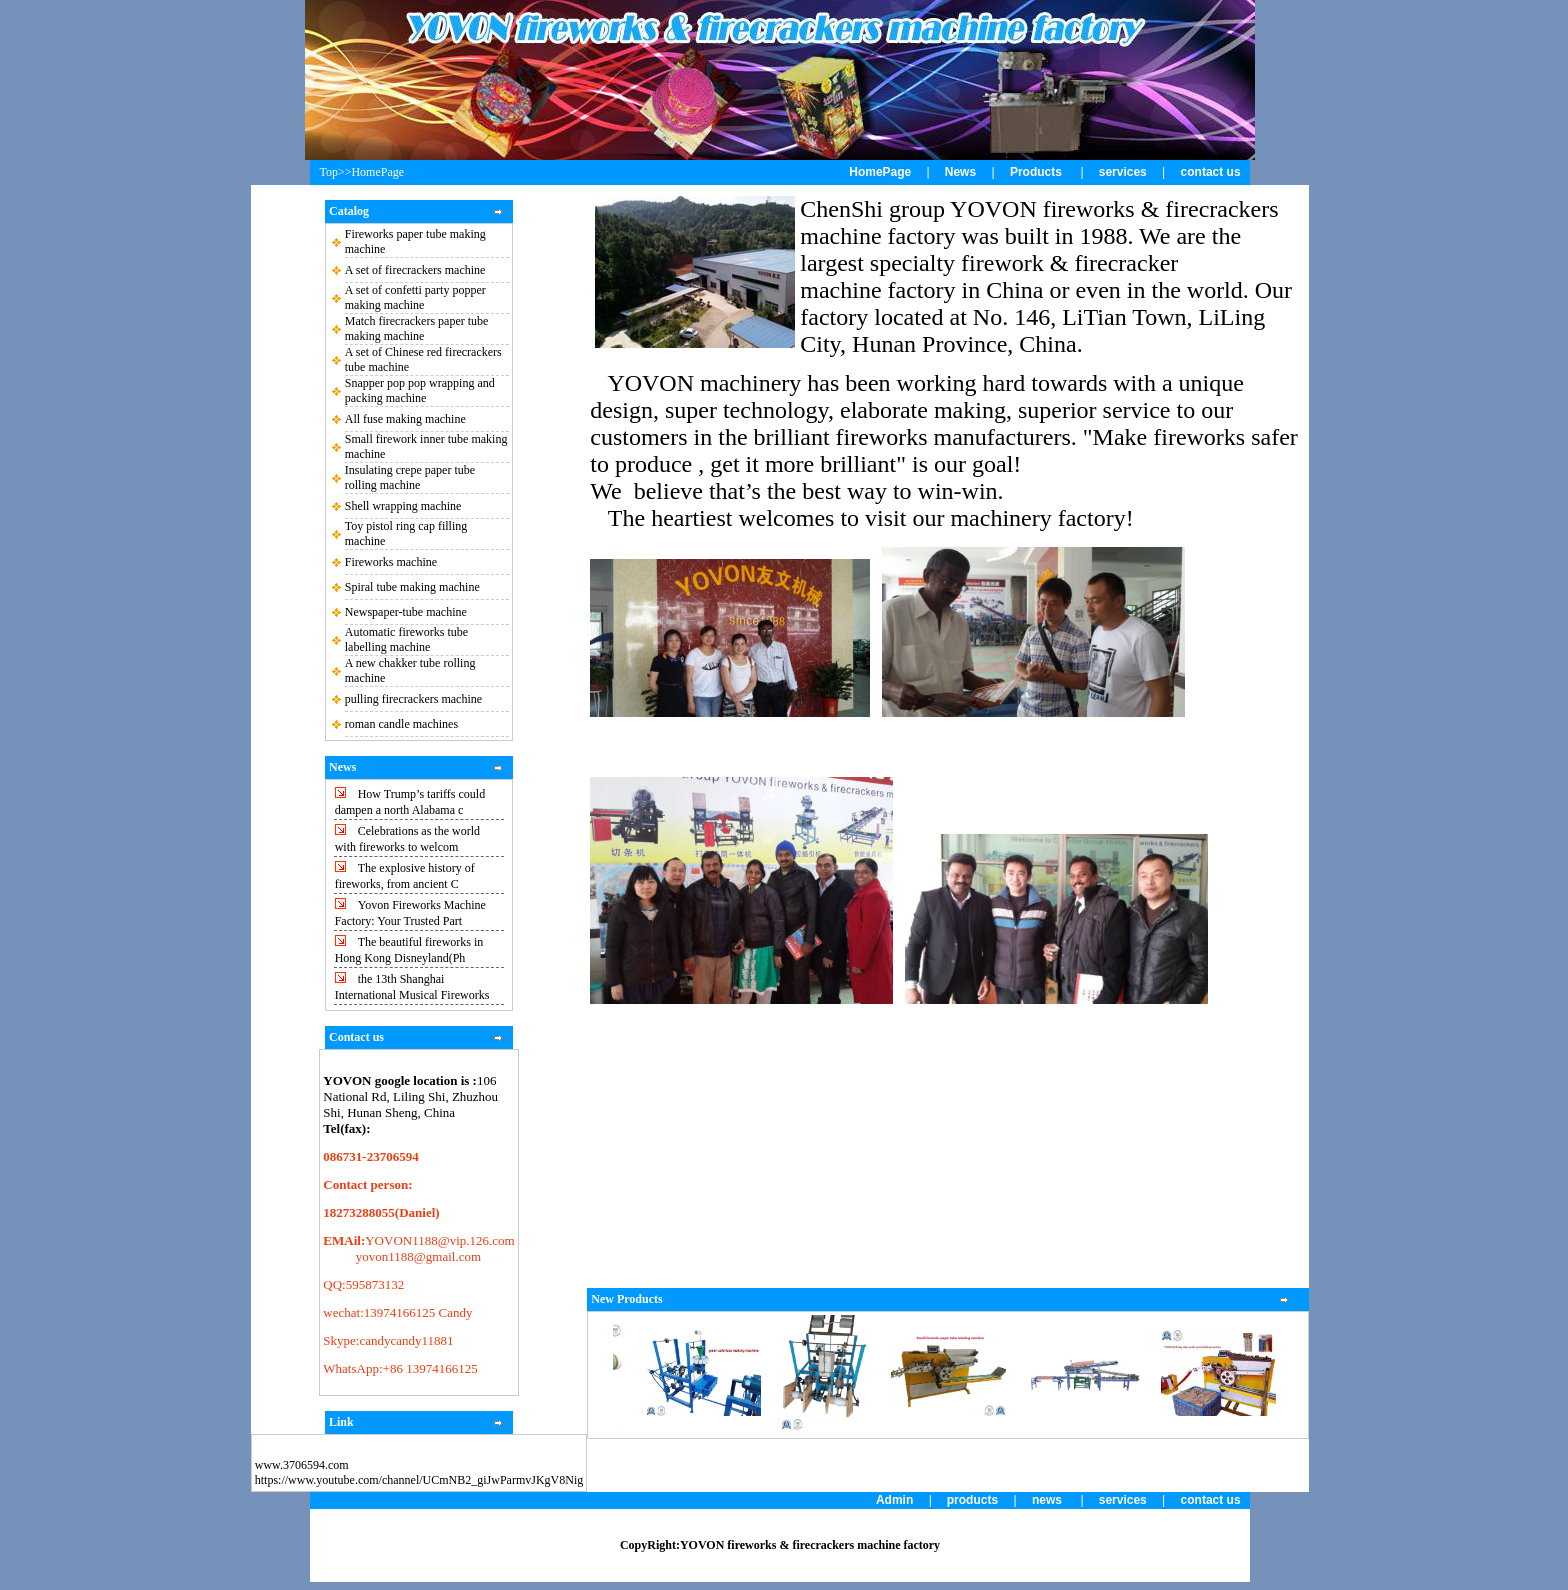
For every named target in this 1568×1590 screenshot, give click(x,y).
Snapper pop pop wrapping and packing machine (420, 390)
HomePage (880, 172)
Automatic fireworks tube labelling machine (406, 639)
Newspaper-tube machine (406, 612)
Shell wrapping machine (403, 506)
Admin (894, 1500)
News (960, 172)
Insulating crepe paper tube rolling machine (410, 477)
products (972, 1500)
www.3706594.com (302, 1465)
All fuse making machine (405, 419)
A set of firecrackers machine (415, 270)
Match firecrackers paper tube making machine (417, 328)
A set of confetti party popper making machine (415, 297)
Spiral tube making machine (412, 587)
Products (1036, 172)
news (1047, 1500)
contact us (1211, 172)
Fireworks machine (391, 562)
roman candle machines (401, 724)
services (1123, 172)
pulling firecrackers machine (413, 699)
